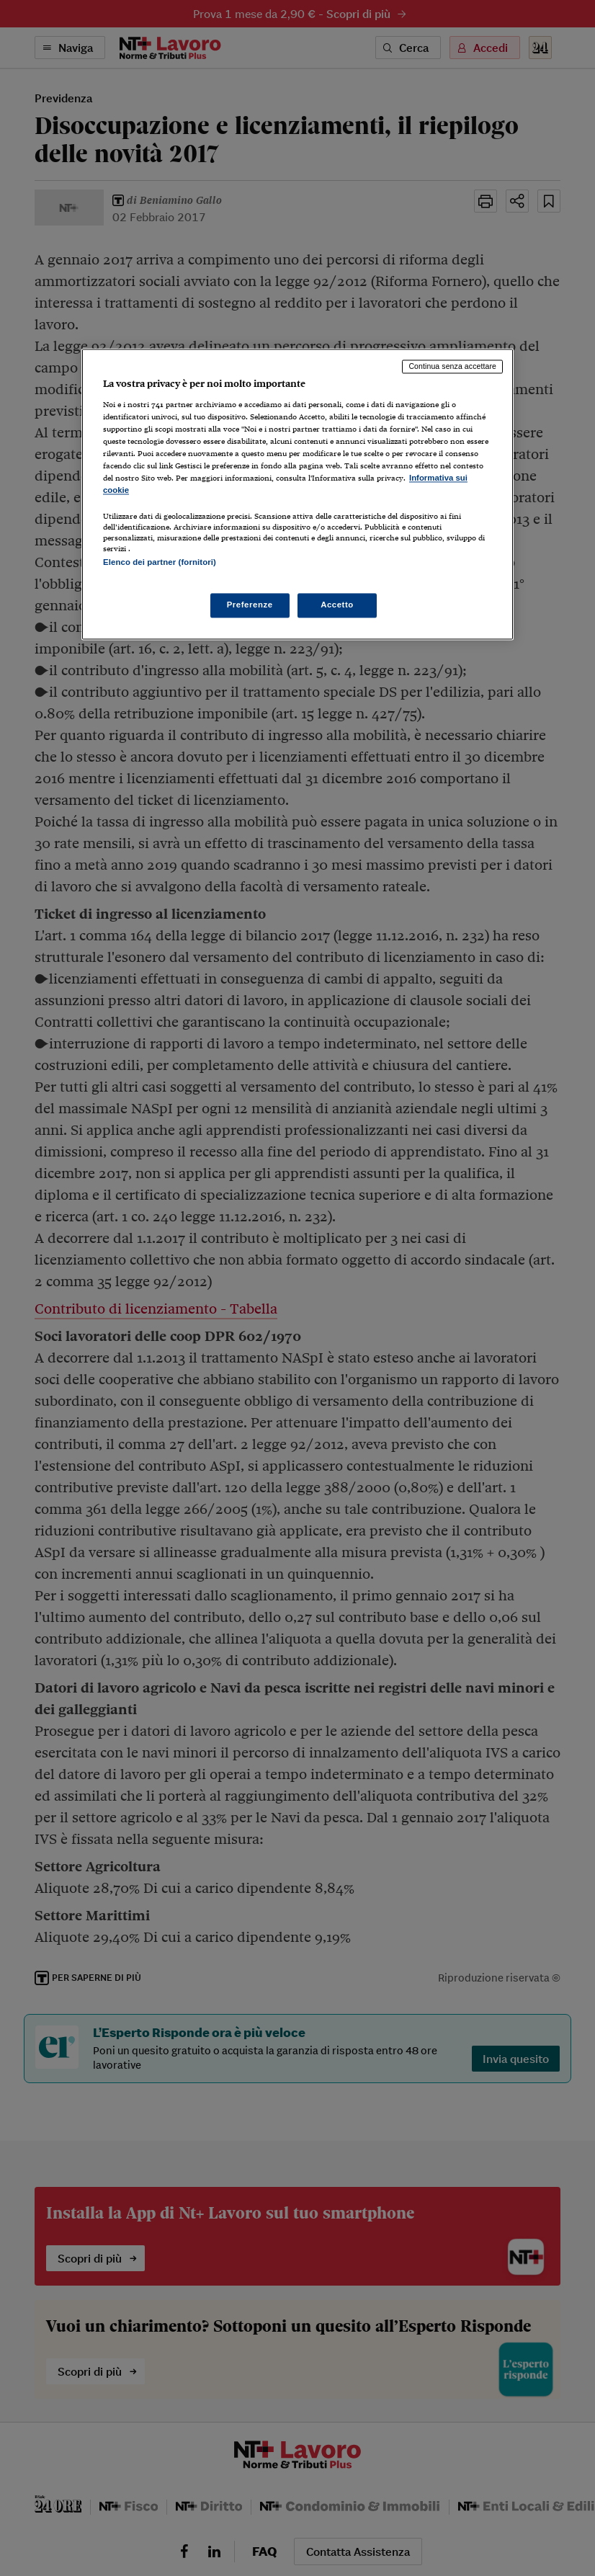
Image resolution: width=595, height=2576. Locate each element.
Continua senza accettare (452, 366)
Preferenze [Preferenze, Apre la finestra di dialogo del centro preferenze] (250, 604)
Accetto (337, 604)
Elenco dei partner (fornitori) (159, 562)
